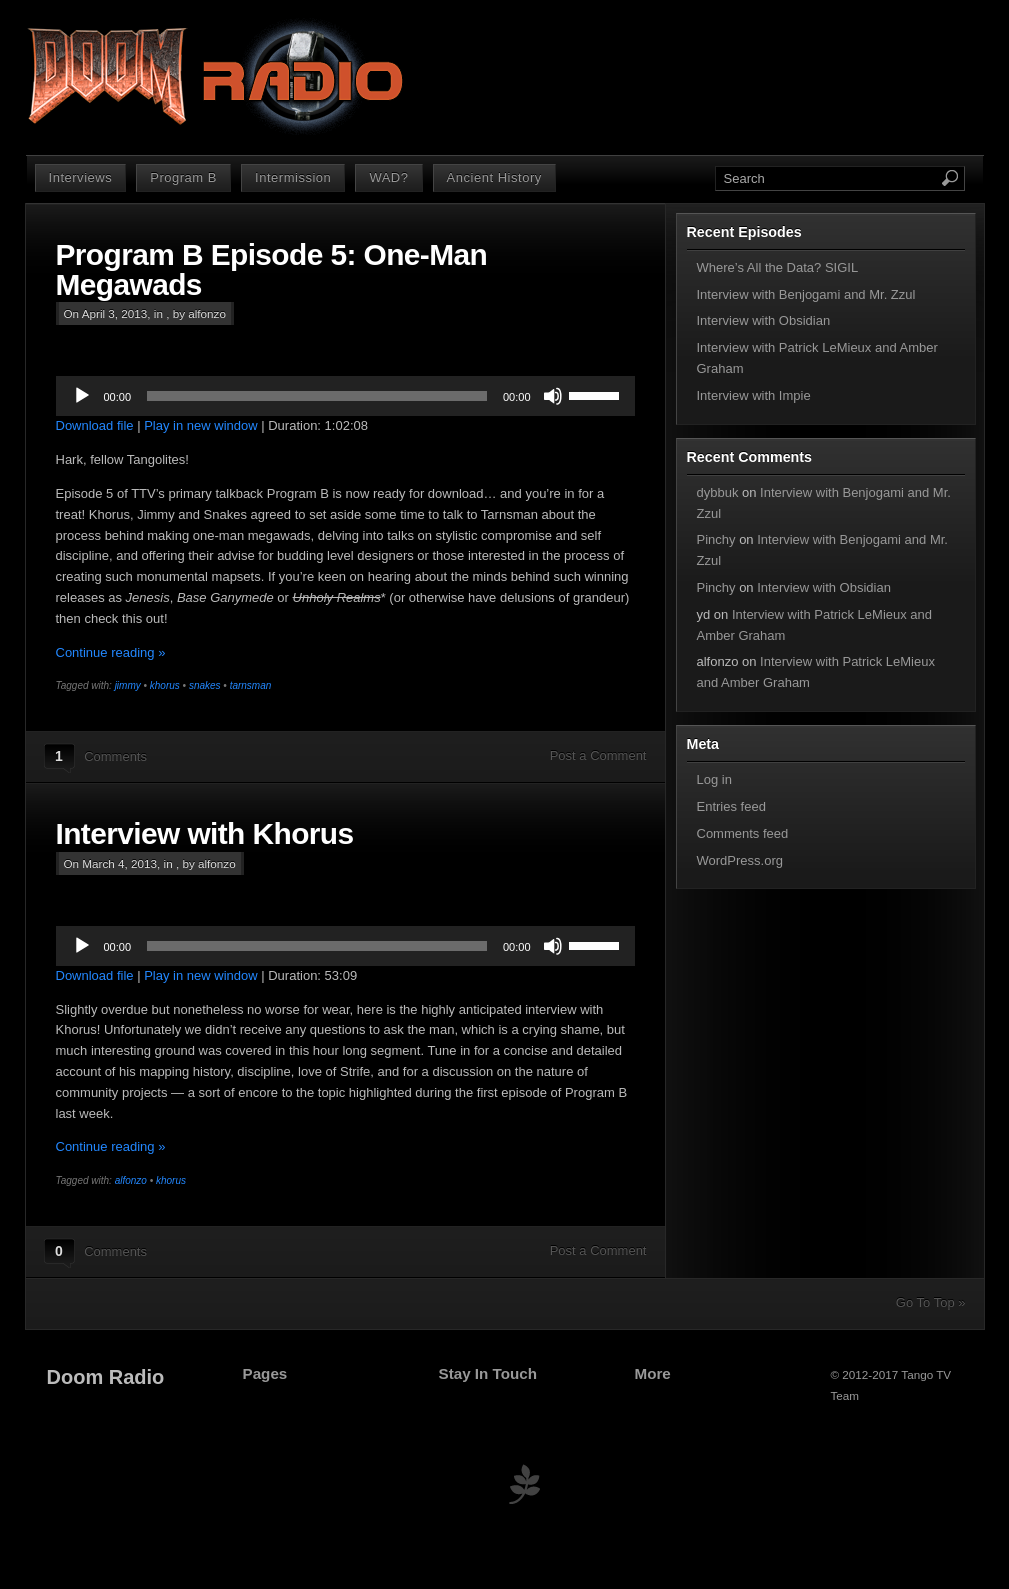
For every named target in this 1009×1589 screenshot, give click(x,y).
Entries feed (731, 806)
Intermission (293, 177)
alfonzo (131, 1180)
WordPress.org (740, 860)
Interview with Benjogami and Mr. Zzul (806, 294)
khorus (165, 685)
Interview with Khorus (205, 833)
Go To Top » (931, 1302)
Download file (95, 425)
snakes (205, 685)
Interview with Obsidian (764, 320)
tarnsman (251, 685)
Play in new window (200, 425)
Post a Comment (598, 755)
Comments (115, 756)
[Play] (82, 396)
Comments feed (743, 833)
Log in (714, 779)
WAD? (388, 177)
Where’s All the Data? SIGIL (778, 267)
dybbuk (718, 492)
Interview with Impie (754, 395)
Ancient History (494, 177)
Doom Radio (106, 1377)
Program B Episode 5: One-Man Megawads (272, 269)
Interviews (81, 177)
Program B (183, 177)
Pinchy (716, 539)
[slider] (317, 396)
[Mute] (553, 396)
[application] (345, 396)
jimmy (128, 685)
